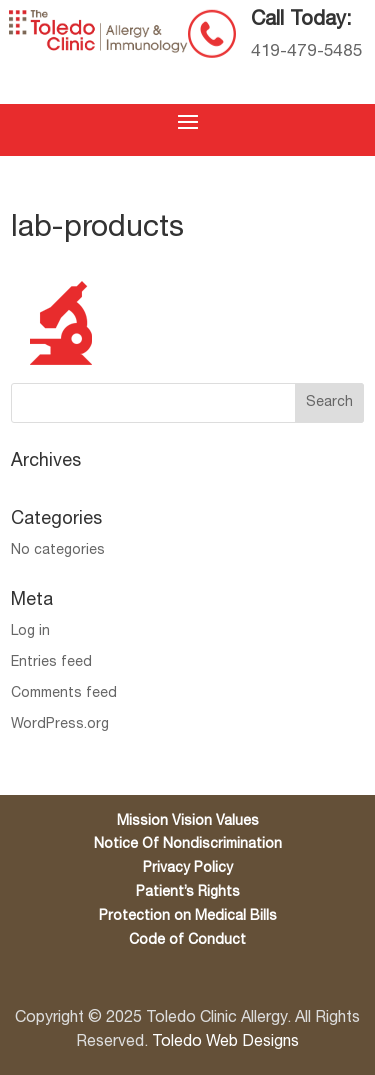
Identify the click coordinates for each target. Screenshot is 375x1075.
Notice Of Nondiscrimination (188, 844)
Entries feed (51, 662)
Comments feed (64, 693)
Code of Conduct (187, 940)
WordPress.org (60, 724)
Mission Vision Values (188, 821)
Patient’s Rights (188, 892)
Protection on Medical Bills (188, 916)
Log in (30, 631)
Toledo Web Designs (225, 1042)
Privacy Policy (188, 868)
